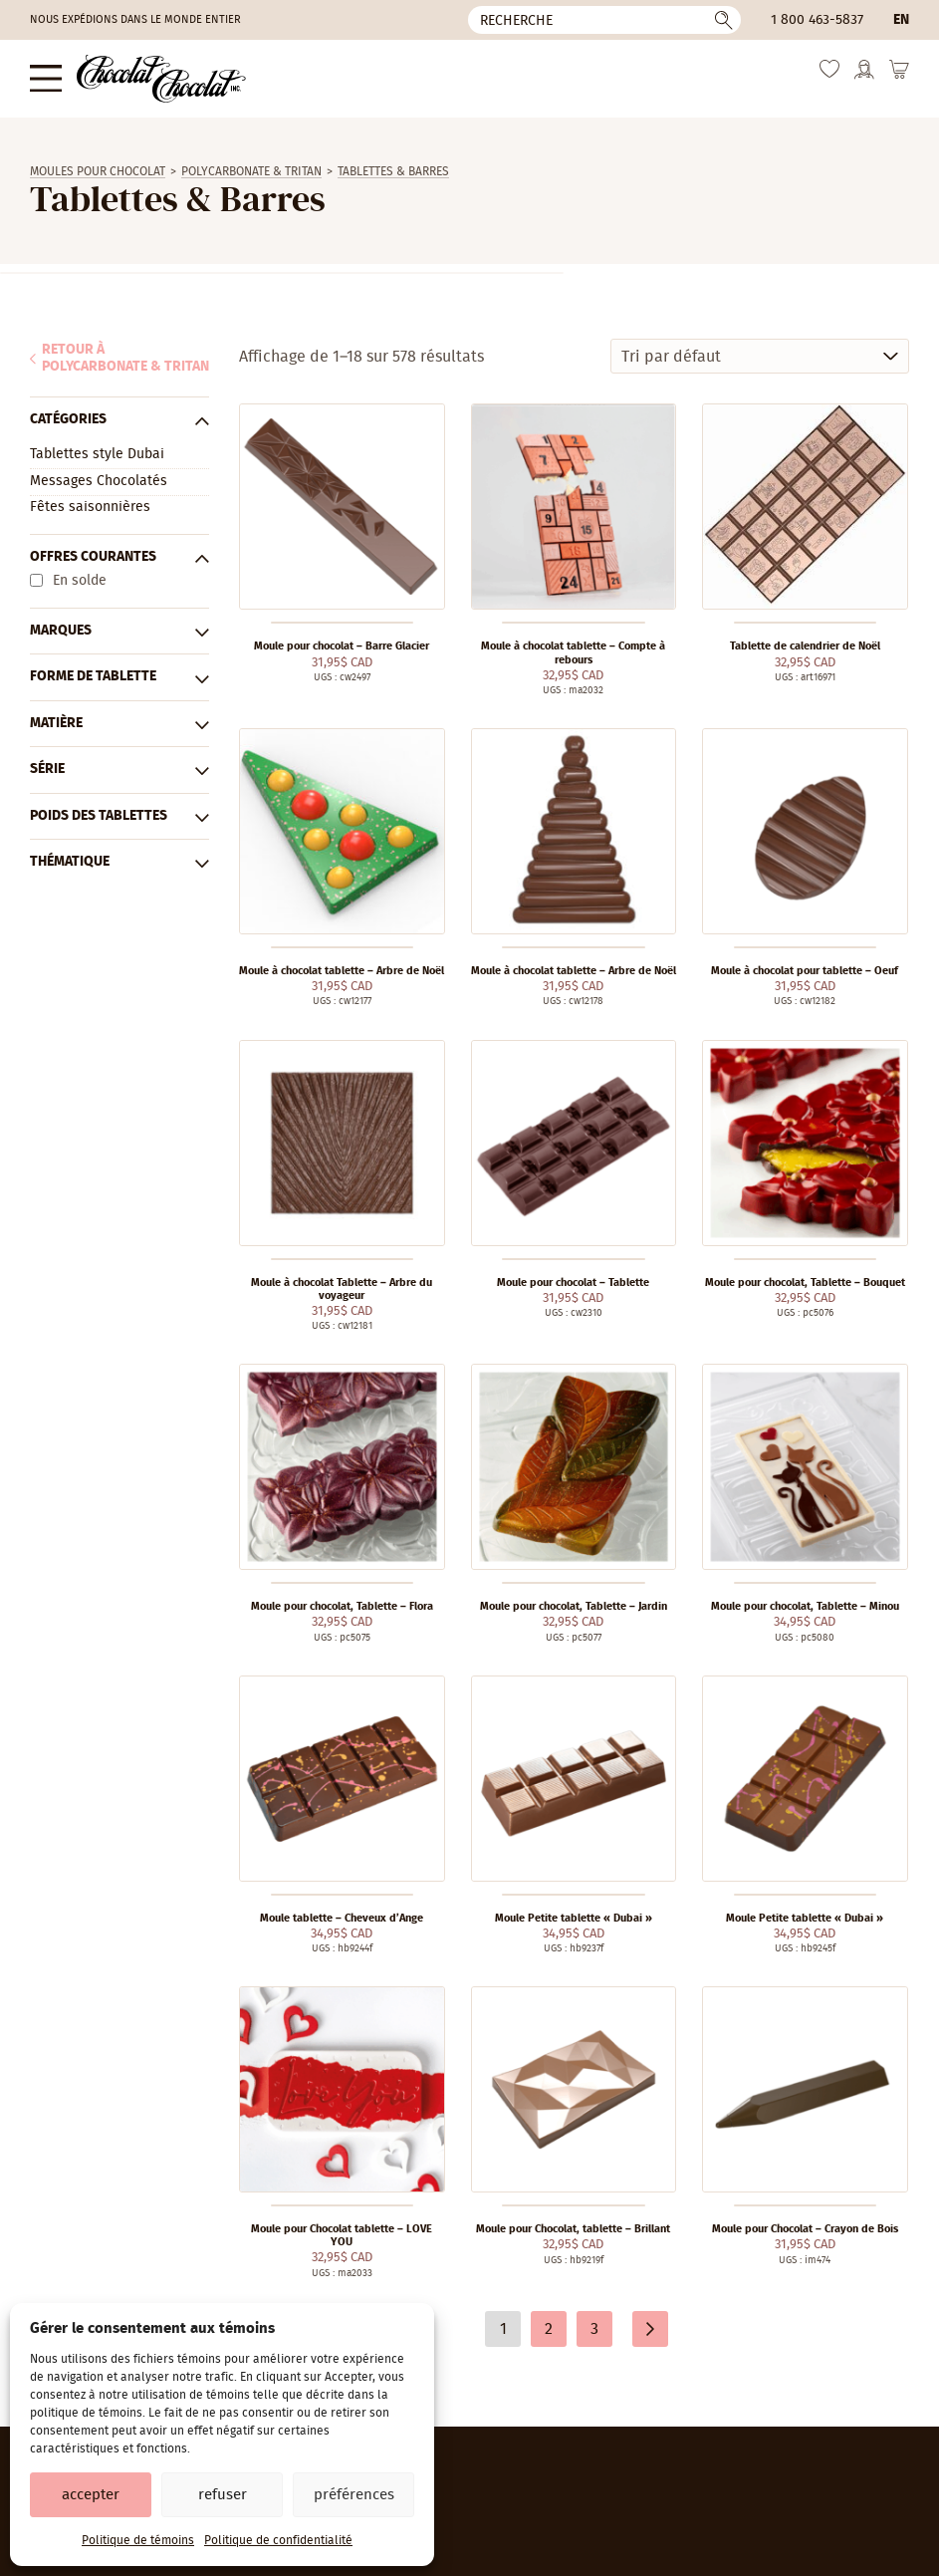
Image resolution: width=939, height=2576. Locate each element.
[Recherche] (604, 20)
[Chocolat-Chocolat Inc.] (161, 79)
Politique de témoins (138, 2540)
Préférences (354, 2494)
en (901, 20)
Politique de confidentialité (278, 2540)
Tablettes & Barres (393, 171)
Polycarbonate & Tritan (251, 171)
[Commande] (759, 356)
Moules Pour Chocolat (97, 171)
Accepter (90, 2494)
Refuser (222, 2494)
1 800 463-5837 (817, 20)
